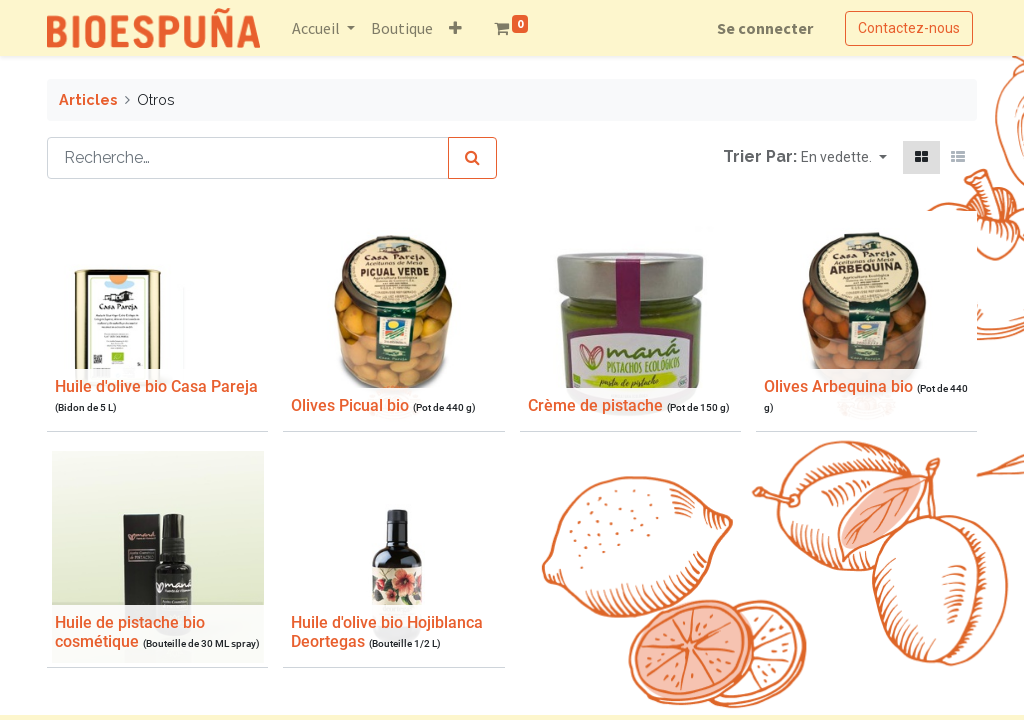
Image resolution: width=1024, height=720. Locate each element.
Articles (88, 99)
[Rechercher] (472, 158)
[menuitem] (402, 28)
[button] (455, 28)
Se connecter (765, 28)
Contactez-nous (909, 28)
